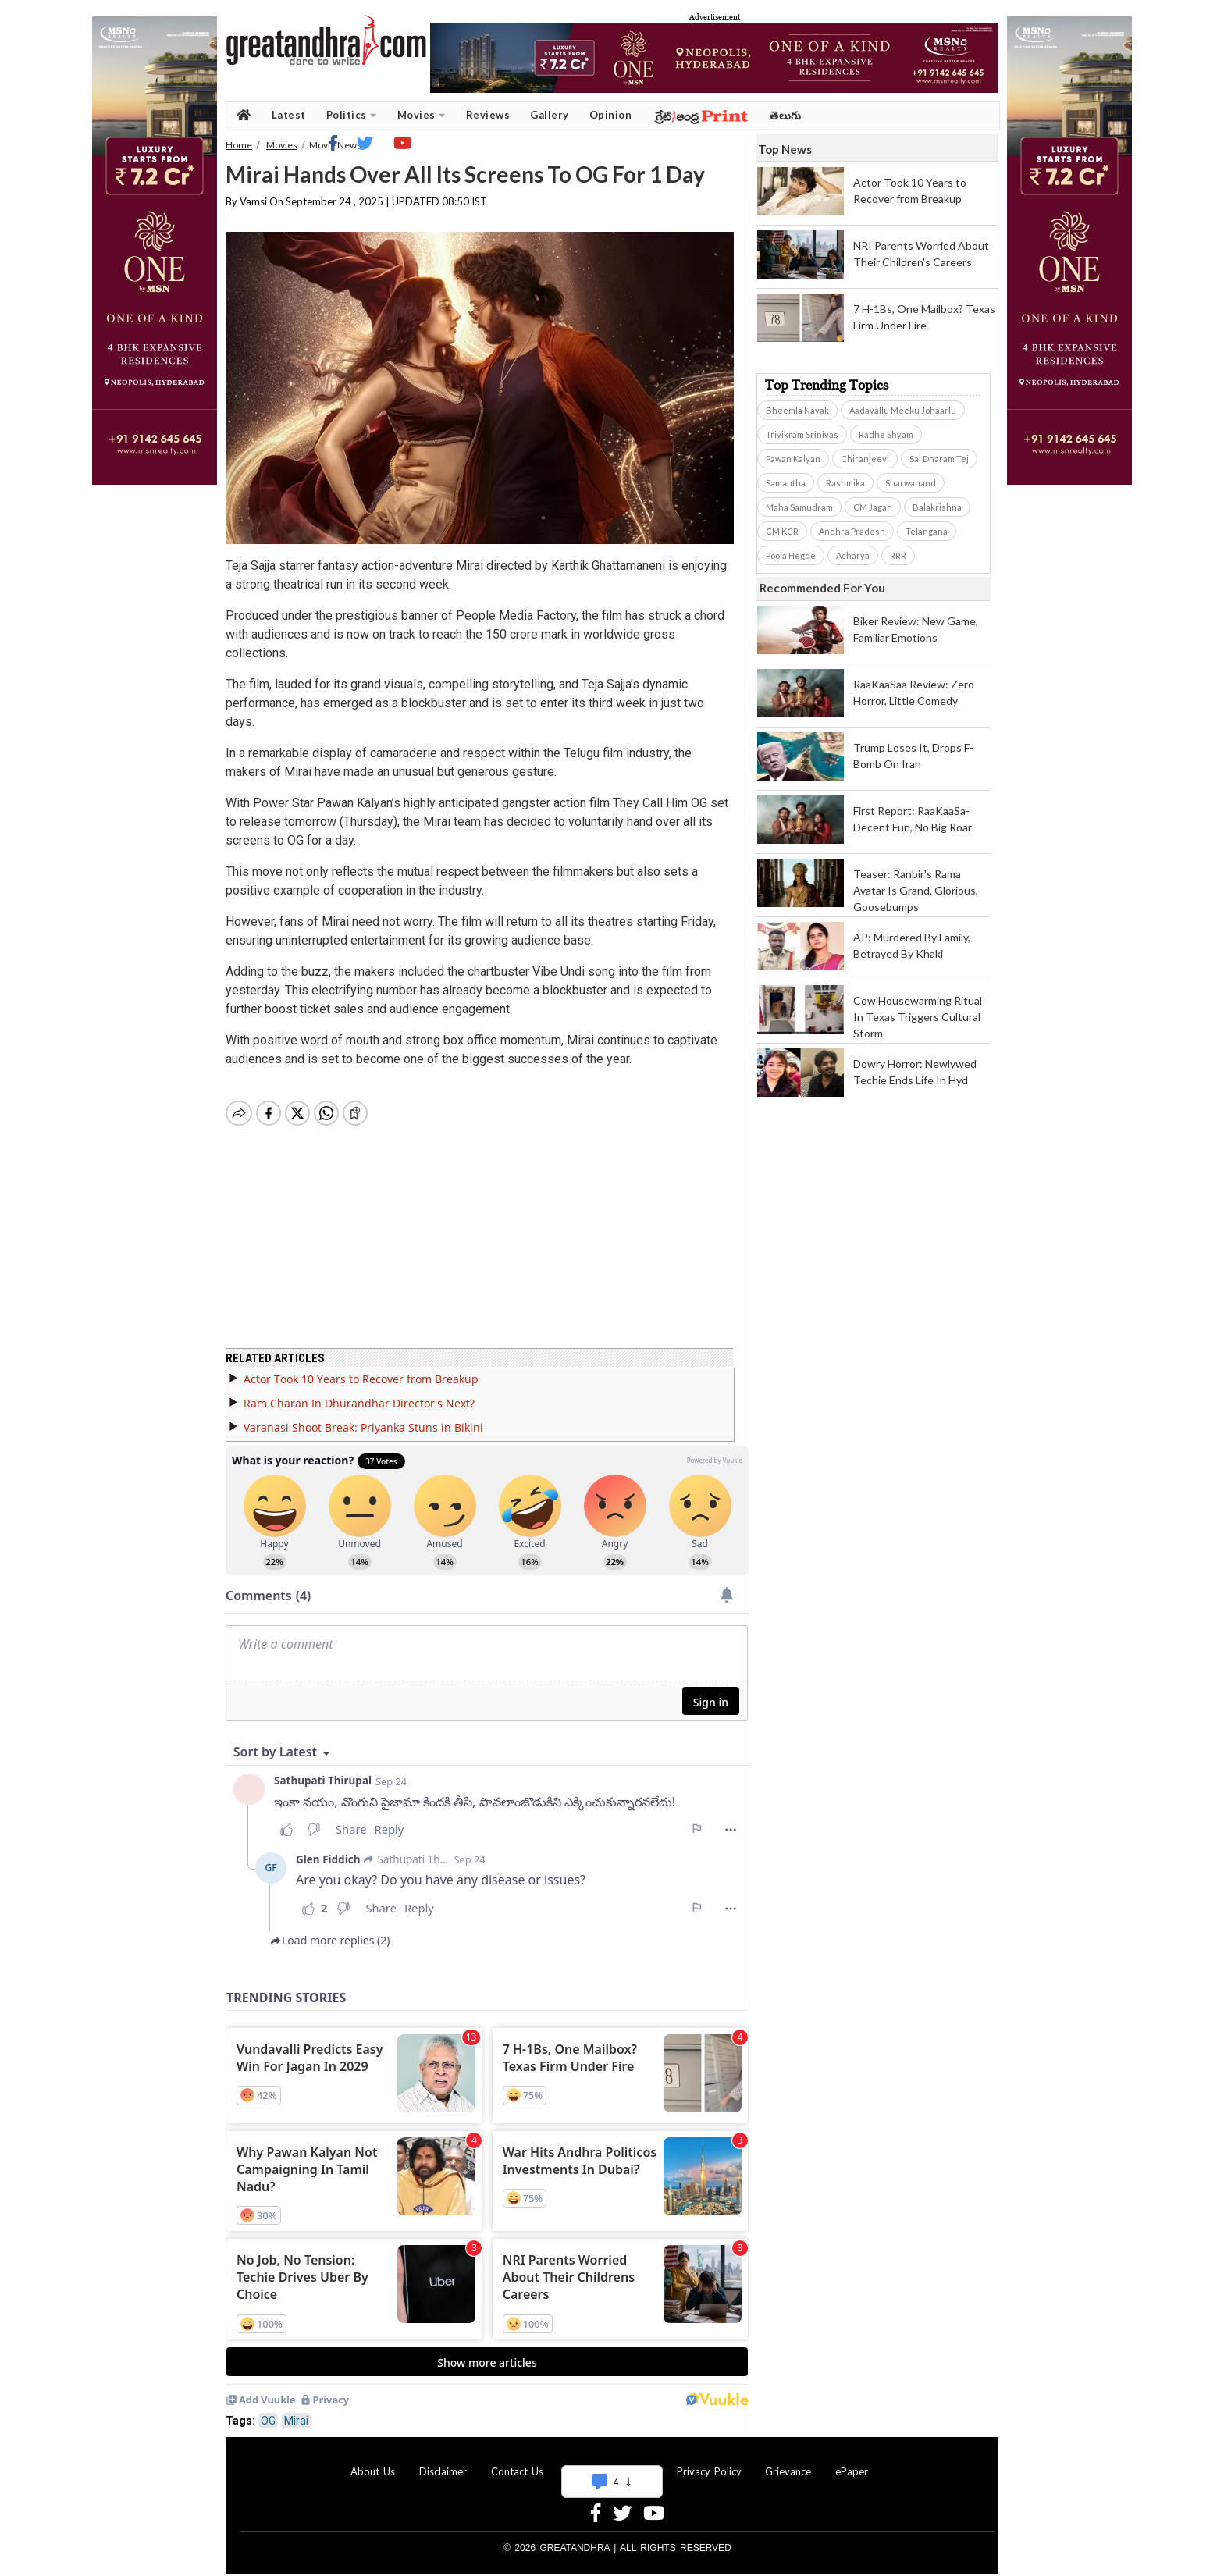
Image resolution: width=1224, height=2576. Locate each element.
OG (268, 2411)
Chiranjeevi (865, 459)
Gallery (549, 115)
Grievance (788, 2462)
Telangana (927, 531)
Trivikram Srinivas (802, 434)
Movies (421, 115)
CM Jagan (872, 507)
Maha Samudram (799, 507)
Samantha (786, 483)
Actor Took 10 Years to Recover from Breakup (361, 1369)
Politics (351, 115)
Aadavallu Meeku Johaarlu (902, 410)
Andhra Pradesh (852, 531)
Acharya (853, 555)
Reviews (488, 115)
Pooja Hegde (791, 555)
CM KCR (782, 531)
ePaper (851, 2462)
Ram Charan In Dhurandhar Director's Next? (359, 1393)
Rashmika (845, 483)
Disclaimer (443, 2462)
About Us (372, 2462)
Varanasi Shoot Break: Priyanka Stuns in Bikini (363, 1418)
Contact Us (517, 2462)
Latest (289, 115)
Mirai (296, 2411)
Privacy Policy (709, 2462)
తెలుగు (786, 115)
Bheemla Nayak (797, 410)
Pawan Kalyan (793, 459)
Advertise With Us (610, 2462)
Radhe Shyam (886, 434)
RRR (898, 555)
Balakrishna (937, 507)
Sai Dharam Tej (939, 459)
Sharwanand (910, 483)
